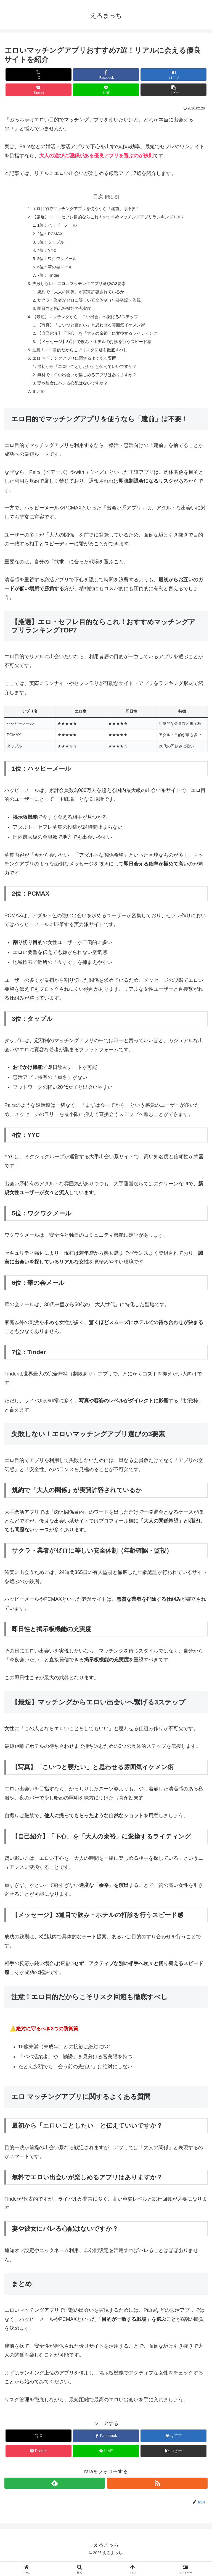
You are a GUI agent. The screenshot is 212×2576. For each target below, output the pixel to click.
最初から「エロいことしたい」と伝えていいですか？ (86, 379)
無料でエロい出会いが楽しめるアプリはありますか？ (86, 388)
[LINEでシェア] (106, 89)
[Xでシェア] (38, 74)
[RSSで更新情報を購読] (157, 2498)
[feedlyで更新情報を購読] (54, 2498)
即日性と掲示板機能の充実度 (61, 316)
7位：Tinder (45, 280)
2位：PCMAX (46, 235)
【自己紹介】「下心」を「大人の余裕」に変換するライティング (97, 343)
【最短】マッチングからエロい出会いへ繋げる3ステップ (83, 325)
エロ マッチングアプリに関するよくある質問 (72, 370)
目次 (98, 196)
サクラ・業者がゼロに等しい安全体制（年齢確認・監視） (90, 307)
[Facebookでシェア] (106, 74)
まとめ (34, 406)
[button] (173, 89)
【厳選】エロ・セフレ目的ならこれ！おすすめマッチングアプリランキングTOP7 (108, 218)
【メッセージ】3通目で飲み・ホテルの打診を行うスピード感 (94, 352)
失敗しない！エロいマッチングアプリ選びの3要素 (77, 289)
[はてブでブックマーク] (173, 74)
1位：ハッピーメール (54, 226)
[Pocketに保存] (38, 89)
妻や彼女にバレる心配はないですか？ (70, 397)
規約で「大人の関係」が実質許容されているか (79, 298)
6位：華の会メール (52, 271)
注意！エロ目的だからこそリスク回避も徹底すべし (78, 361)
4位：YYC (43, 253)
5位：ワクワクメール (54, 262)
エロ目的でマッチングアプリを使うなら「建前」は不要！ (84, 208)
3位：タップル (47, 244)
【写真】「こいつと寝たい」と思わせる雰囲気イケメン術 (90, 334)
